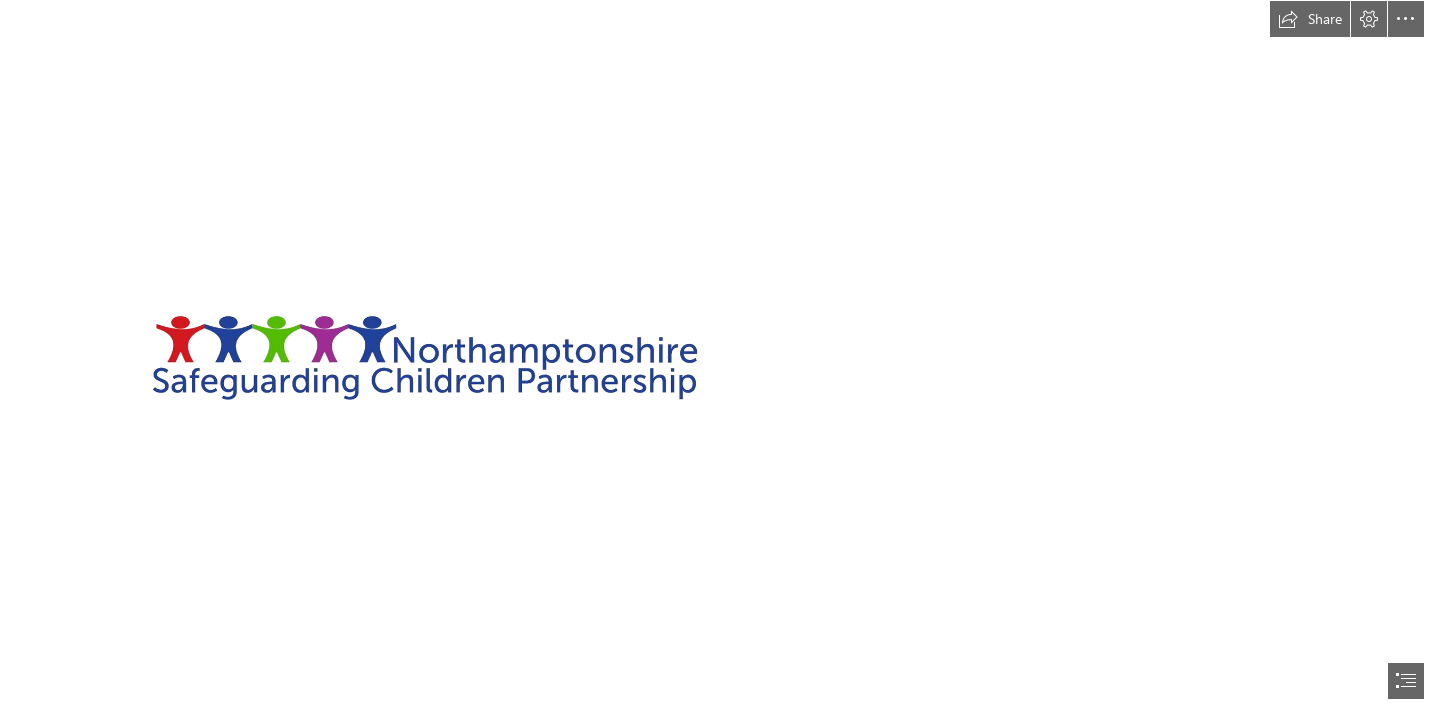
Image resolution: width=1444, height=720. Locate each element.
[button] (1310, 19)
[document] (722, 360)
